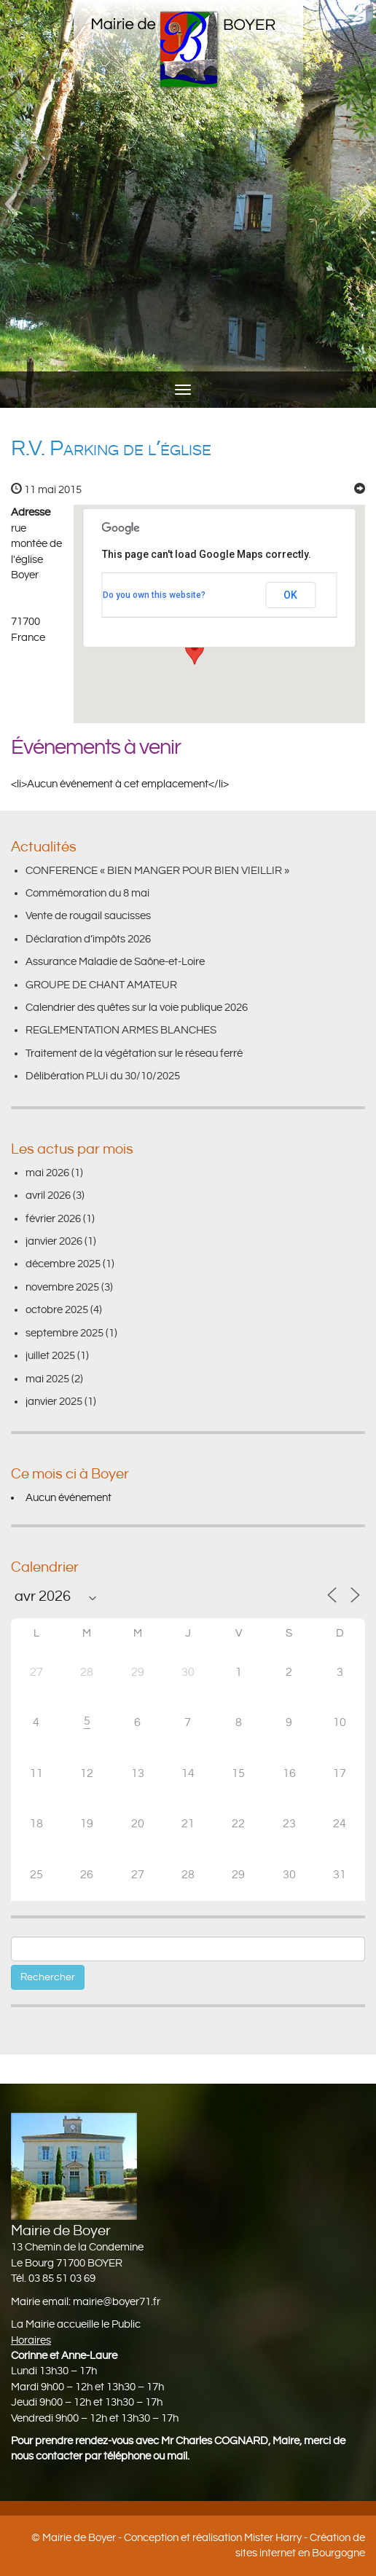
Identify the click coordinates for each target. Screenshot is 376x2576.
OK (290, 595)
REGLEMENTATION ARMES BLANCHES (121, 1030)
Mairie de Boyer (79, 2537)
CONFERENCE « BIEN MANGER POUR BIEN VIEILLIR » (157, 870)
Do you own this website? (154, 595)
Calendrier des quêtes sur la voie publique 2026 (137, 1007)
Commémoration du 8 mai (87, 893)
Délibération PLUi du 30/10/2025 (103, 1076)
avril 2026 (48, 1195)
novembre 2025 (62, 1287)
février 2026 (53, 1218)
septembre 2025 (64, 1333)
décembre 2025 (63, 1264)
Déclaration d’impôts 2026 (88, 939)
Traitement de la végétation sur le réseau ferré (134, 1053)
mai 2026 (47, 1172)
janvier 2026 (54, 1241)
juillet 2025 (50, 1355)
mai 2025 (47, 1379)
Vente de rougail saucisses (88, 915)
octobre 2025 (57, 1309)
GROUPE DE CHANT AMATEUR (101, 985)
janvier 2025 (54, 1401)
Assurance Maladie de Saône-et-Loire (115, 961)
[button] (10, 203)
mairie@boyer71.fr (116, 2301)
